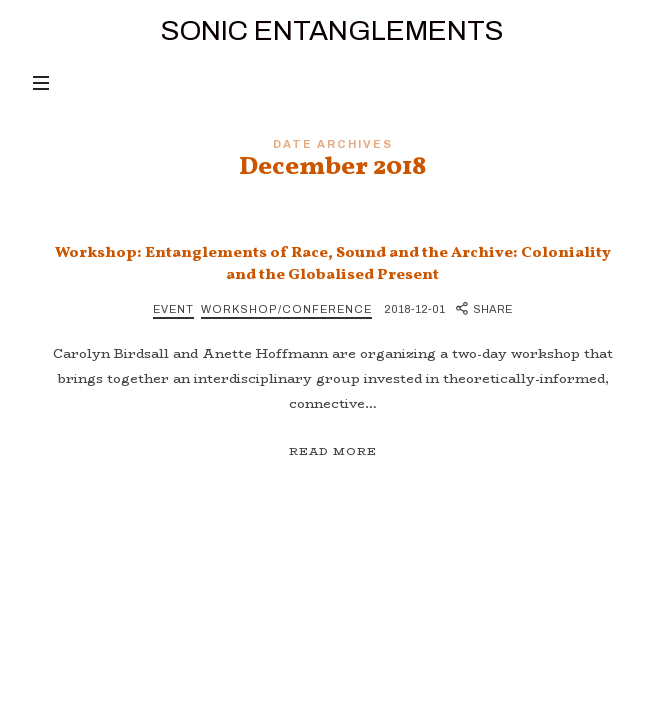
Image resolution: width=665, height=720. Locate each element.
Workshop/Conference (286, 309)
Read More (333, 451)
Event (173, 309)
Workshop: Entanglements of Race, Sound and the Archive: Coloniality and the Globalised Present (333, 264)
